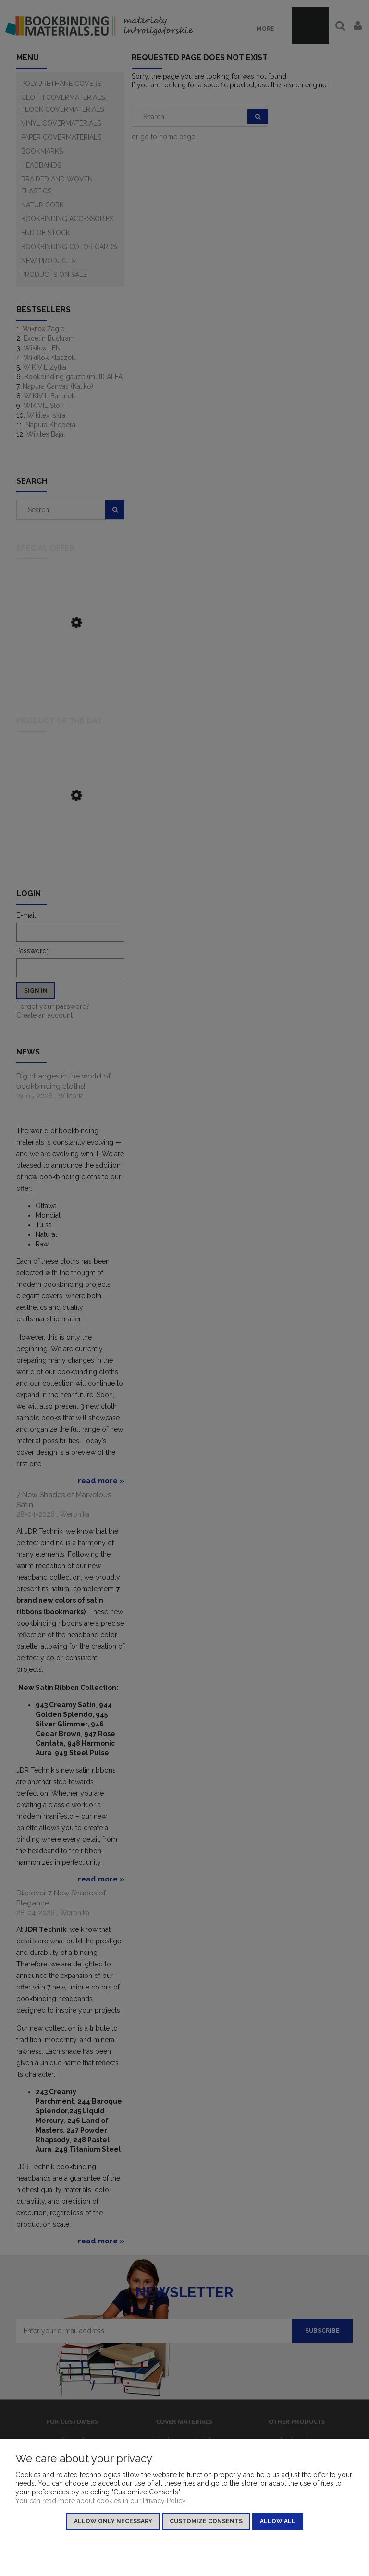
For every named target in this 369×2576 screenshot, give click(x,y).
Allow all (277, 2521)
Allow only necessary (113, 2521)
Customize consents (206, 2521)
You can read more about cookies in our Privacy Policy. (101, 2500)
